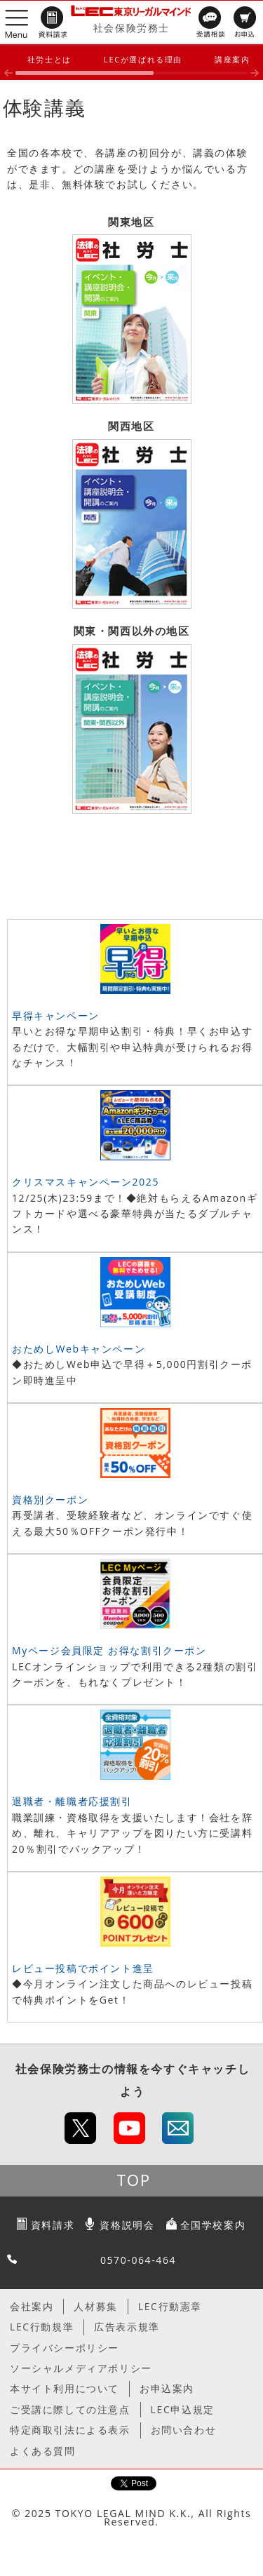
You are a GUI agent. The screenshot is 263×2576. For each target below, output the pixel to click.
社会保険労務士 (131, 27)
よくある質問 (43, 2450)
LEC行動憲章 (170, 2306)
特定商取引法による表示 (70, 2429)
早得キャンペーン (56, 1015)
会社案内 (31, 2306)
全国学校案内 (213, 2225)
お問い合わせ (184, 2429)
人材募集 (95, 2306)
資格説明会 (127, 2225)
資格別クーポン (50, 1499)
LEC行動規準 (42, 2326)
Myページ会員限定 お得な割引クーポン (109, 1650)
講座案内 (232, 59)
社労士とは (49, 59)
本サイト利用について (64, 2388)
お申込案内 (167, 2388)
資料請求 (52, 2225)
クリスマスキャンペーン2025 (85, 1181)
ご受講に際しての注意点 (70, 2409)
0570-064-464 (138, 2260)
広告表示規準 (127, 2326)
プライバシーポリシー (64, 2347)
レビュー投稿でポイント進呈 (83, 1968)
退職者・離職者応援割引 (72, 1801)
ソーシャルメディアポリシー (81, 2368)
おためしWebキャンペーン (78, 1348)
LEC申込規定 (183, 2409)
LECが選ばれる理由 (143, 59)
